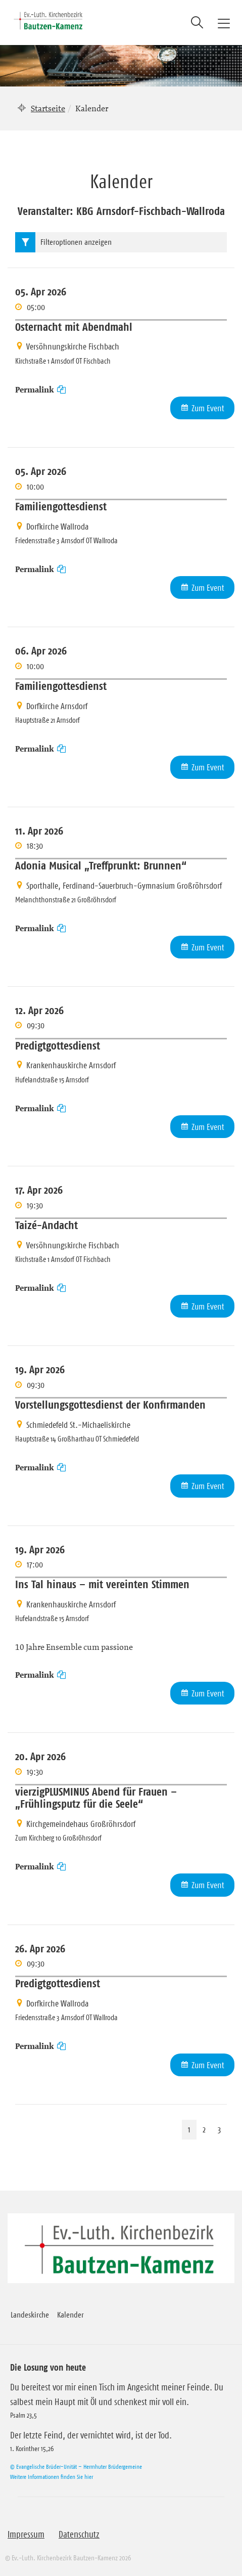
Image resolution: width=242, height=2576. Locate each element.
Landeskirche (30, 2314)
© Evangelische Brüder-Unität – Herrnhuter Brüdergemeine (76, 2466)
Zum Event (207, 408)
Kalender (70, 2314)
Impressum (26, 2534)
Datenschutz (79, 2534)
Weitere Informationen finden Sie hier (51, 2476)
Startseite (48, 108)
